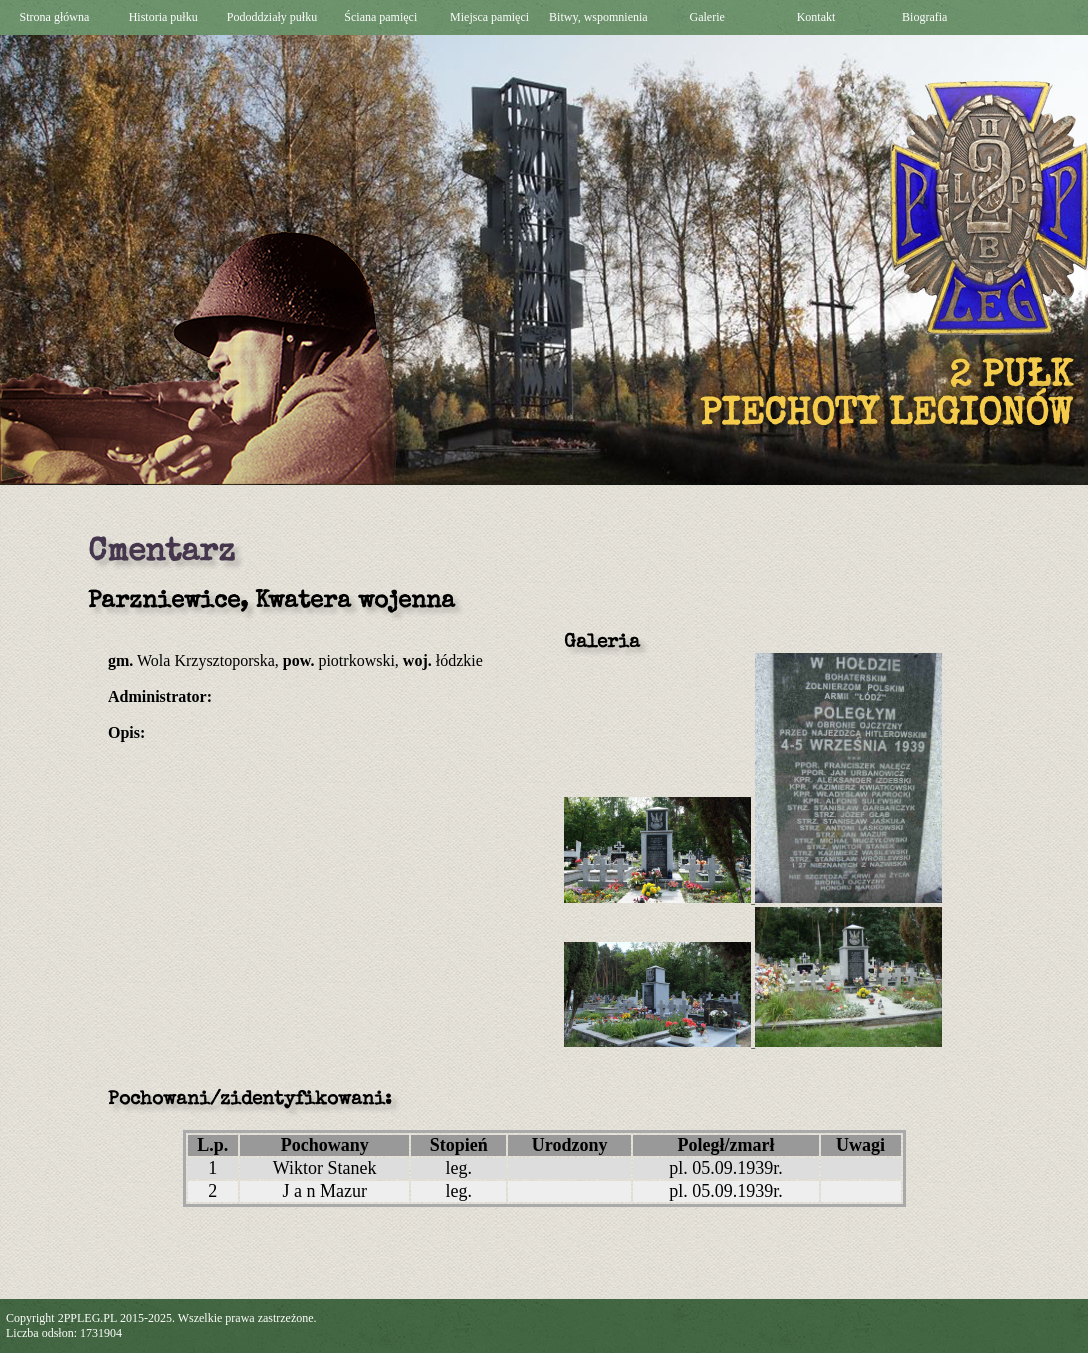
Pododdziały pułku (272, 17)
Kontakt (816, 17)
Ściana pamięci (380, 17)
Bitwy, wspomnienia (598, 17)
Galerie (707, 17)
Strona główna (55, 17)
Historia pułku (163, 17)
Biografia (924, 17)
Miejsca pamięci (489, 17)
